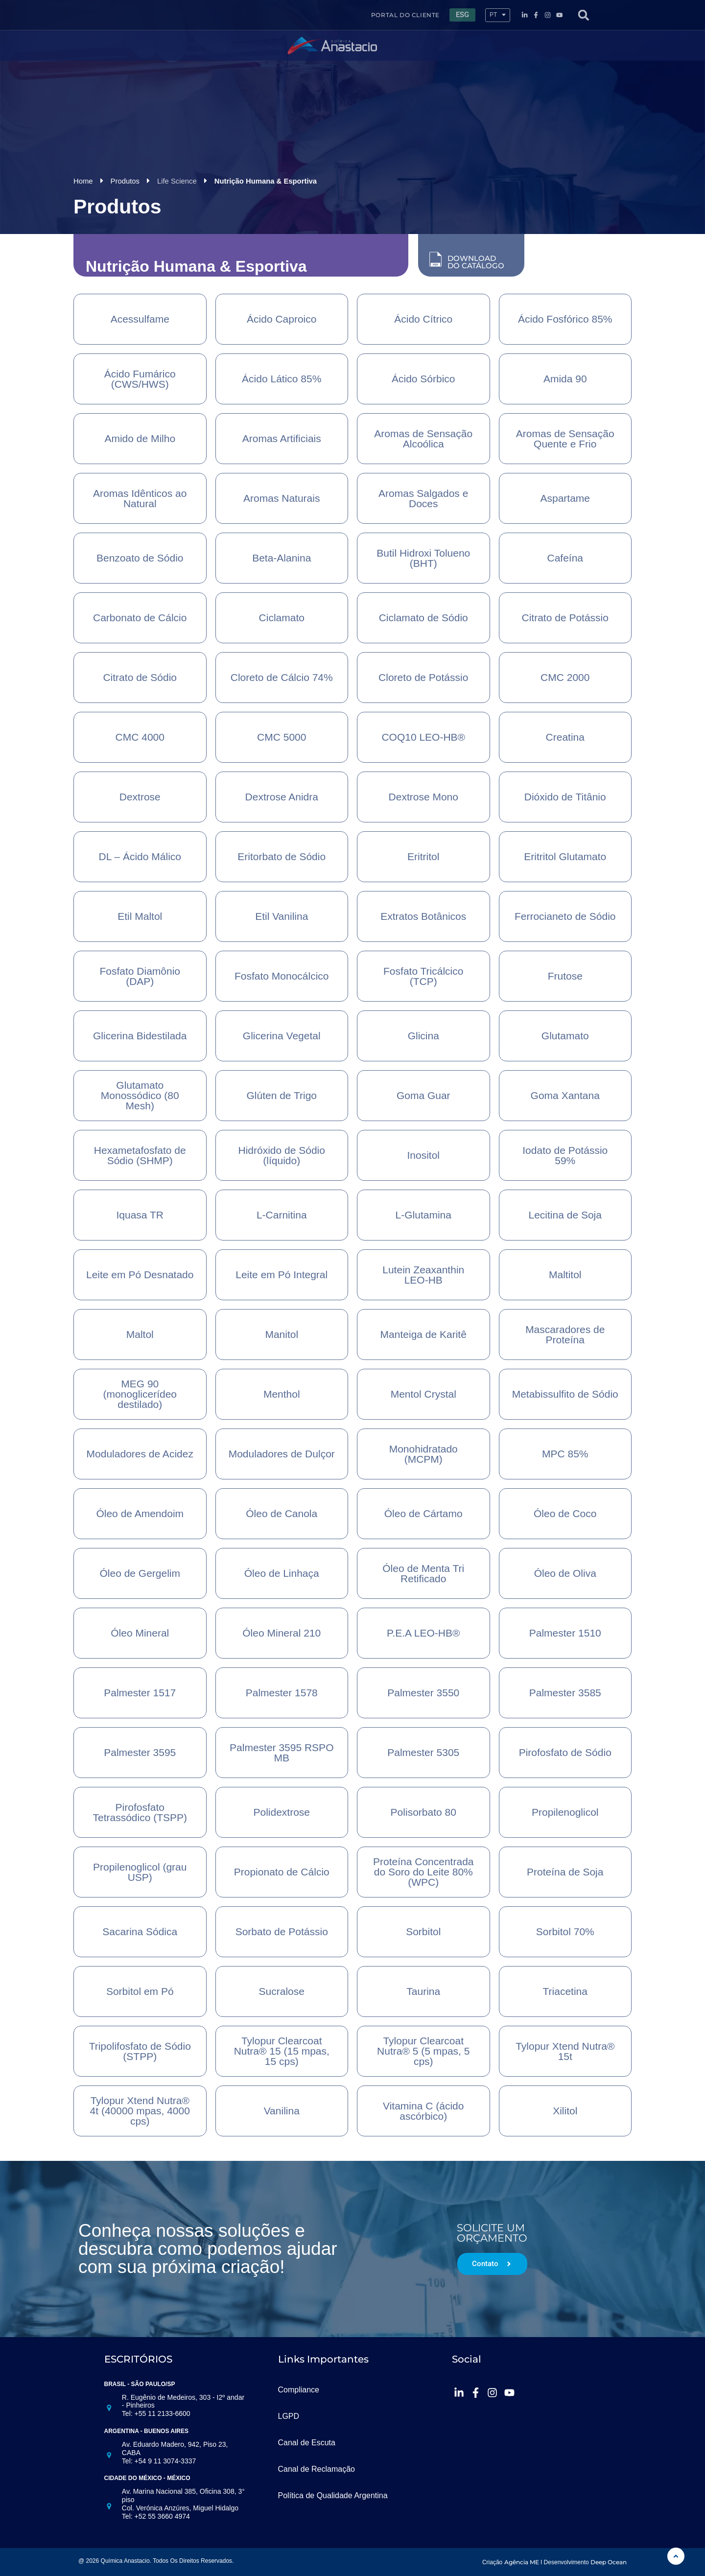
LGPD (289, 2416)
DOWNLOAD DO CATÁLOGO (475, 261)
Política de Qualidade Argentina (333, 2495)
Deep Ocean (608, 2561)
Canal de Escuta (306, 2442)
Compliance (298, 2389)
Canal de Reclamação (316, 2468)
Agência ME (521, 2561)
